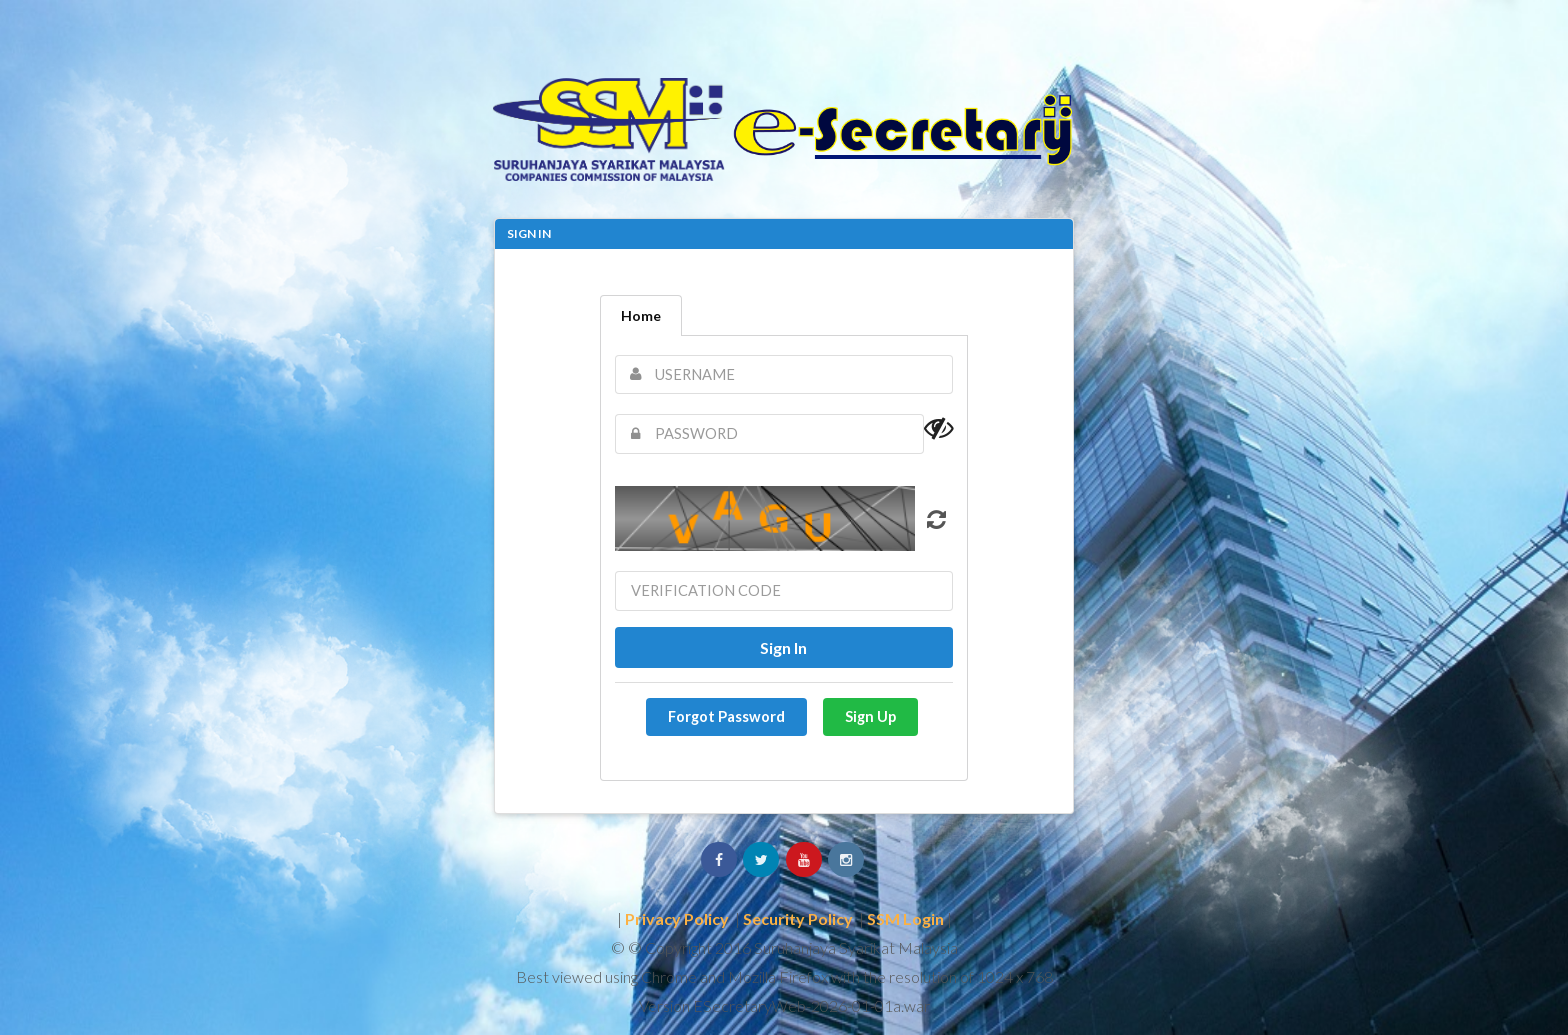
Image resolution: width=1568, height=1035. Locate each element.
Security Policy (798, 918)
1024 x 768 (1015, 976)
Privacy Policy (677, 918)
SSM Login (905, 918)
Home (641, 315)
